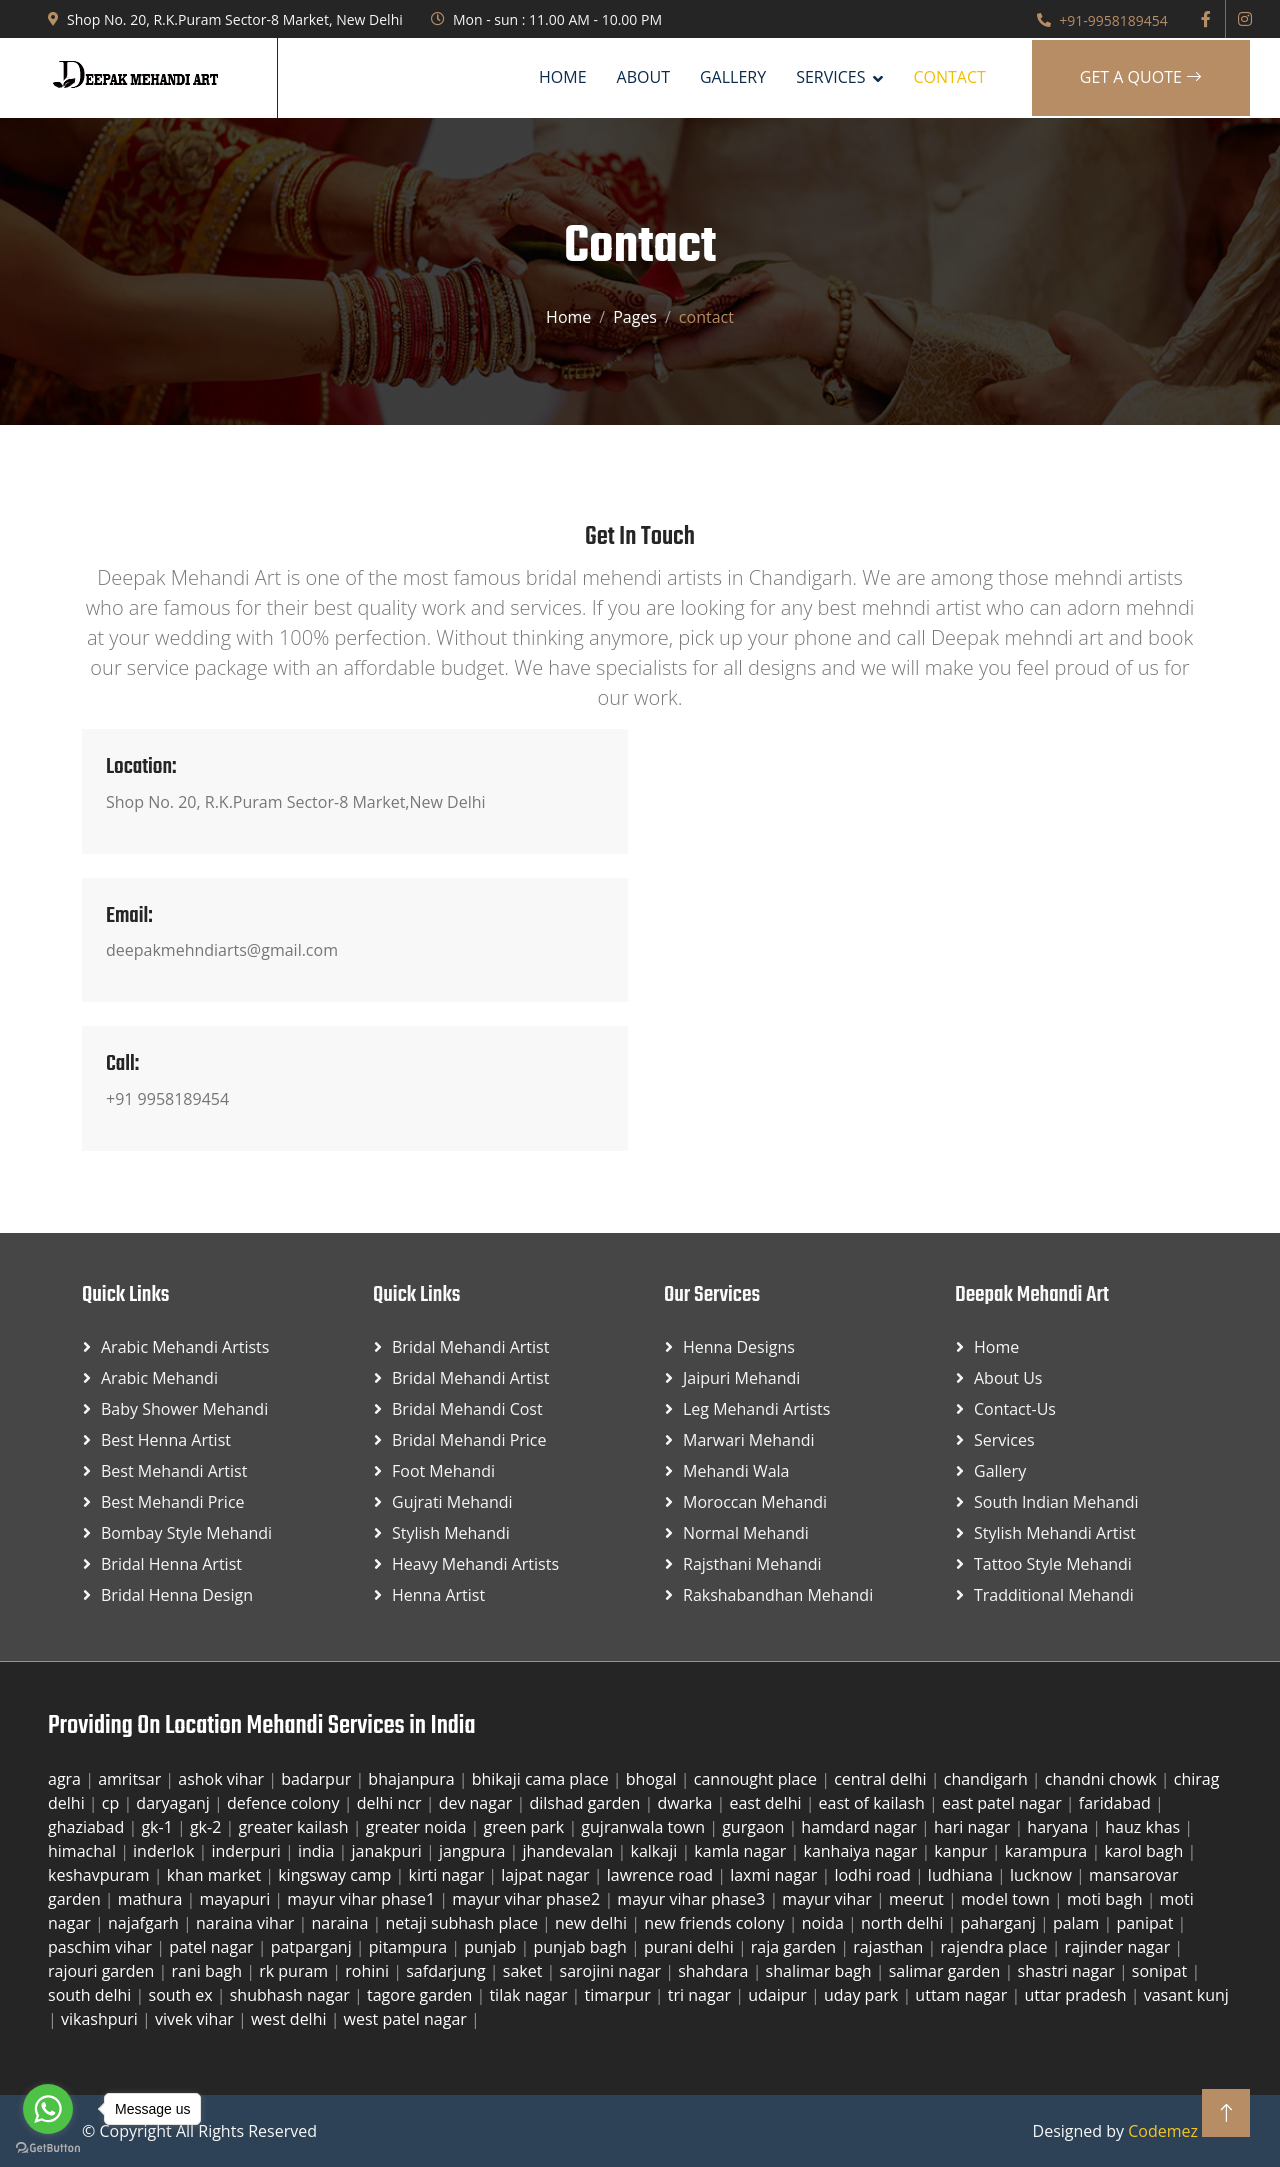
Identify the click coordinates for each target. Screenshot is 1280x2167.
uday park (863, 1995)
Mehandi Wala (736, 1471)
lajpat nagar (547, 1875)
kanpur (962, 1851)
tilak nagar (530, 1995)
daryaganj (175, 1803)
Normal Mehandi (746, 1533)
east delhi (767, 1803)
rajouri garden (103, 1971)
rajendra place (995, 1947)
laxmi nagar (775, 1875)
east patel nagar (1004, 1803)
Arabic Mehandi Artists (185, 1347)
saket (525, 1971)
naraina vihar (247, 1923)
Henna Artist (438, 1595)
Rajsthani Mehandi (752, 1564)
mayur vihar (829, 1899)
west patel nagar (407, 2019)
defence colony (285, 1803)
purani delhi (691, 1947)
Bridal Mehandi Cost (467, 1409)
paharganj (1000, 1923)
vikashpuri (101, 2019)
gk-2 (208, 1827)
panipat (1146, 1923)
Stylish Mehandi (451, 1533)
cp (113, 1803)
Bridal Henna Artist (171, 1564)
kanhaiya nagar (862, 1851)
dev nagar (478, 1803)
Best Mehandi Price (173, 1502)
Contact (949, 77)
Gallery (733, 77)
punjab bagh (582, 1947)
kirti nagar (449, 1875)
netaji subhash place (463, 1923)
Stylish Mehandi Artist (1055, 1533)
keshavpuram (101, 1875)
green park (525, 1827)
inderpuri (248, 1851)
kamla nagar (742, 1851)
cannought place (758, 1779)
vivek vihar (196, 2019)
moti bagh (1107, 1899)
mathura (152, 1899)
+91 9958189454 (167, 1099)
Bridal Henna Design (177, 1595)
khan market (216, 1875)
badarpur (318, 1779)
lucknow (1043, 1875)
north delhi (904, 1923)
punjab (492, 1947)
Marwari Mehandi (749, 1440)
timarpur (620, 1995)
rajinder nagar (1120, 1947)
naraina (341, 1923)
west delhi (291, 2019)
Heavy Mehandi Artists (475, 1564)
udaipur (779, 1995)
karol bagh (1145, 1851)
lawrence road (662, 1875)
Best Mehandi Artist (174, 1471)
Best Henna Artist (166, 1440)
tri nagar (701, 1995)
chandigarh (988, 1779)
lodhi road (874, 1875)
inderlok (165, 1851)
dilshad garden (586, 1803)
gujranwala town (645, 1827)
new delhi (593, 1923)
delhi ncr (391, 1803)
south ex (183, 1995)
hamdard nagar (861, 1827)
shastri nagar (1068, 1971)
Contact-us (1015, 1409)
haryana (1059, 1827)
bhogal (653, 1779)
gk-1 (159, 1827)
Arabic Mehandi (159, 1378)
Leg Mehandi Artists (756, 1409)
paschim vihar (102, 1947)
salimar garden (947, 1971)
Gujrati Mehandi (452, 1502)
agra (66, 1779)
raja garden (795, 1947)
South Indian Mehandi (1056, 1502)
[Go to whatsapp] (48, 2109)
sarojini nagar (613, 1971)
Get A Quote (1141, 77)
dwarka (686, 1803)
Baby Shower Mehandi (184, 1409)
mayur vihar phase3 (693, 1899)
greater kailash (295, 1827)
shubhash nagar (292, 1995)
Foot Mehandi (443, 1471)
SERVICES (830, 77)
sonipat (1162, 1971)
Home (563, 77)
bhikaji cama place (542, 1779)
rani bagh (208, 1971)
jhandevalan (569, 1851)
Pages (635, 317)
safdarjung (448, 1971)
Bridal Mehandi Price (469, 1440)
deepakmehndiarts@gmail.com (222, 950)
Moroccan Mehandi (755, 1502)
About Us (1008, 1378)
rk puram (295, 1971)
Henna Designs (739, 1347)
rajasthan (890, 1947)
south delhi (92, 1995)
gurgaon (755, 1827)
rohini (369, 1971)
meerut (918, 1899)
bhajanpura (413, 1779)
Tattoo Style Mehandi (1053, 1564)
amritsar (131, 1779)
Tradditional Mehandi (1054, 1595)
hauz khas (1144, 1827)
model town (1007, 1899)
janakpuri (389, 1851)
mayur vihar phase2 (528, 1899)
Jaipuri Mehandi (741, 1378)
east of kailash (874, 1803)
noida (825, 1923)
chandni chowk (1103, 1779)
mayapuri (236, 1899)
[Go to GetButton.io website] (48, 2147)
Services (1004, 1440)
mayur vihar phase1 (363, 1899)
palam (1078, 1923)
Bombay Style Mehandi (186, 1533)
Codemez (1163, 2131)
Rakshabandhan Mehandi (778, 1595)
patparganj (313, 1947)
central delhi (882, 1779)
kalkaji (656, 1851)
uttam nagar (963, 1995)
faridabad (1117, 1803)
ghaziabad (88, 1827)
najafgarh (145, 1923)
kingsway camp (336, 1875)
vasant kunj (1186, 1995)
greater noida (418, 1827)
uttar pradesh (1077, 1995)
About (643, 77)
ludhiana (962, 1875)
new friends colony (716, 1923)
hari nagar (974, 1827)
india (318, 1851)
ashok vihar (223, 1779)
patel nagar (213, 1947)
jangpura (474, 1851)
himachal (84, 1851)
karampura (1048, 1851)
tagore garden (421, 1995)
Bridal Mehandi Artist (470, 1347)
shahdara (715, 1971)
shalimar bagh (821, 1971)
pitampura (410, 1947)
